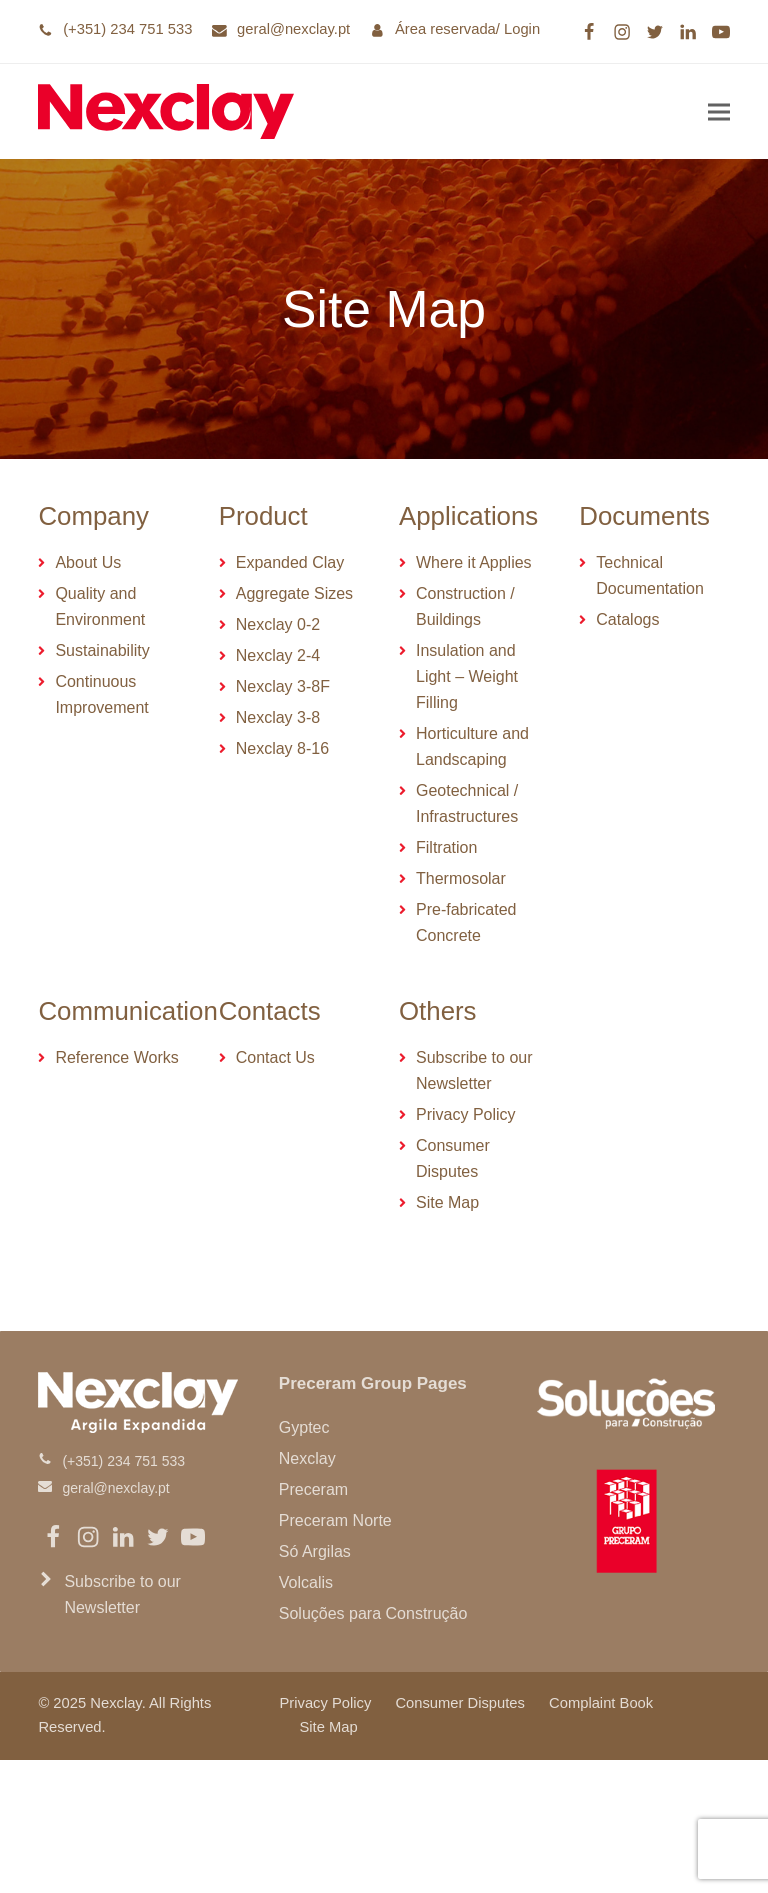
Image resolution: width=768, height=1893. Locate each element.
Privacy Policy (325, 1703)
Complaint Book (601, 1703)
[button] (719, 111)
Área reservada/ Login (467, 29)
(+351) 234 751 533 (127, 29)
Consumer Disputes (460, 1703)
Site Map (328, 1727)
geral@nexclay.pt (293, 29)
